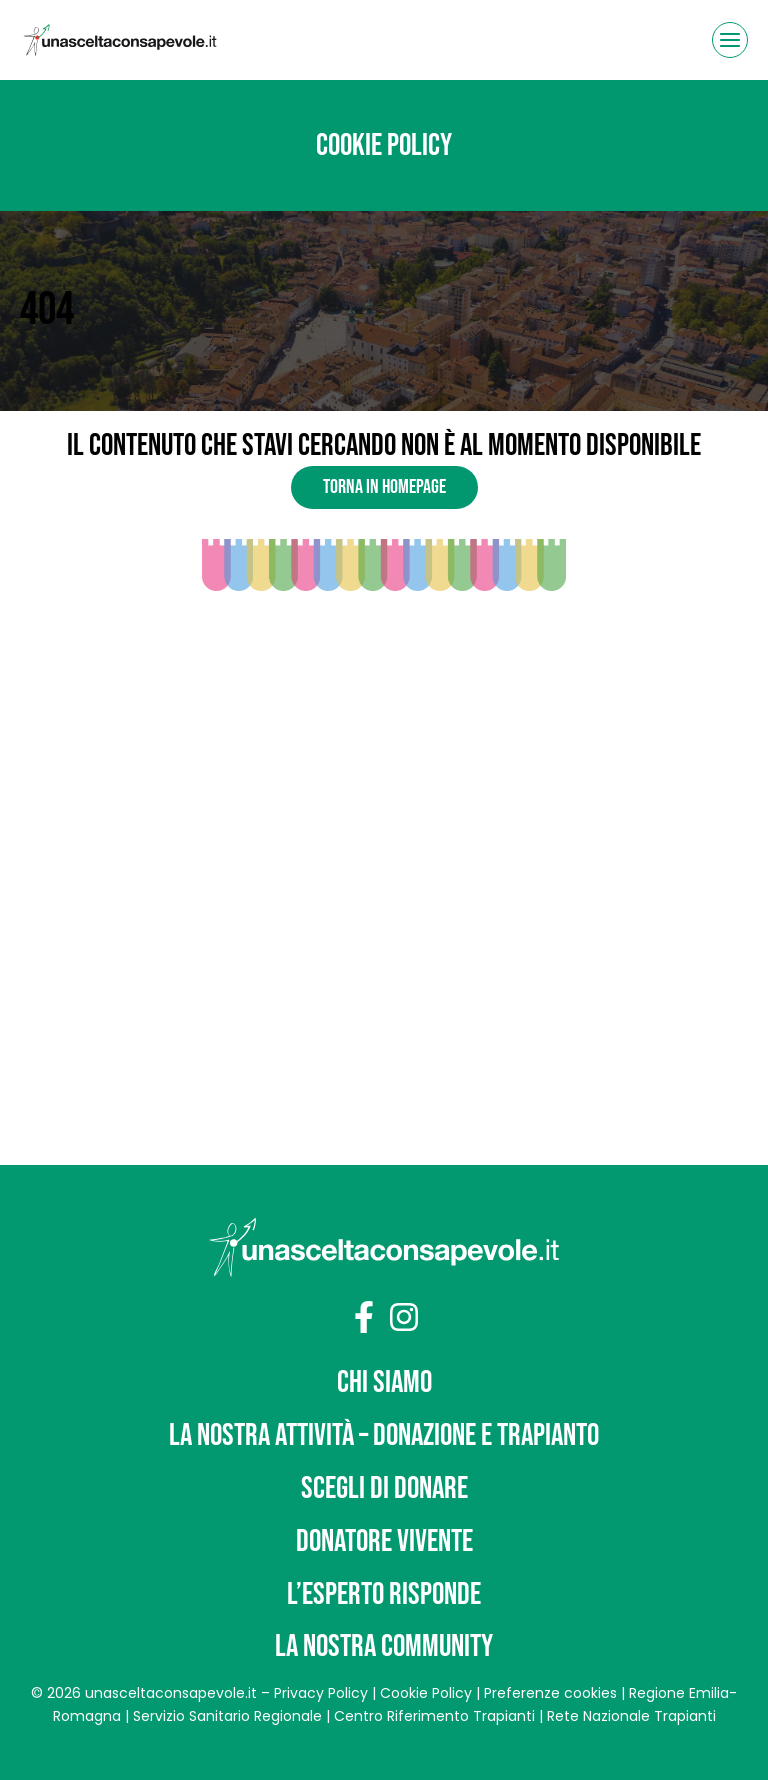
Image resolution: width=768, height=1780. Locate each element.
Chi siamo (384, 1382)
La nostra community (384, 1646)
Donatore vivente (384, 1541)
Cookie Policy (426, 1693)
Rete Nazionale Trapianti (631, 1716)
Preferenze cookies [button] (550, 1693)
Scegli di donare (384, 1488)
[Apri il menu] (730, 40)
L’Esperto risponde (384, 1594)
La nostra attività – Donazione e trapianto (384, 1435)
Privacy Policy (321, 1693)
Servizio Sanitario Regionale (227, 1716)
